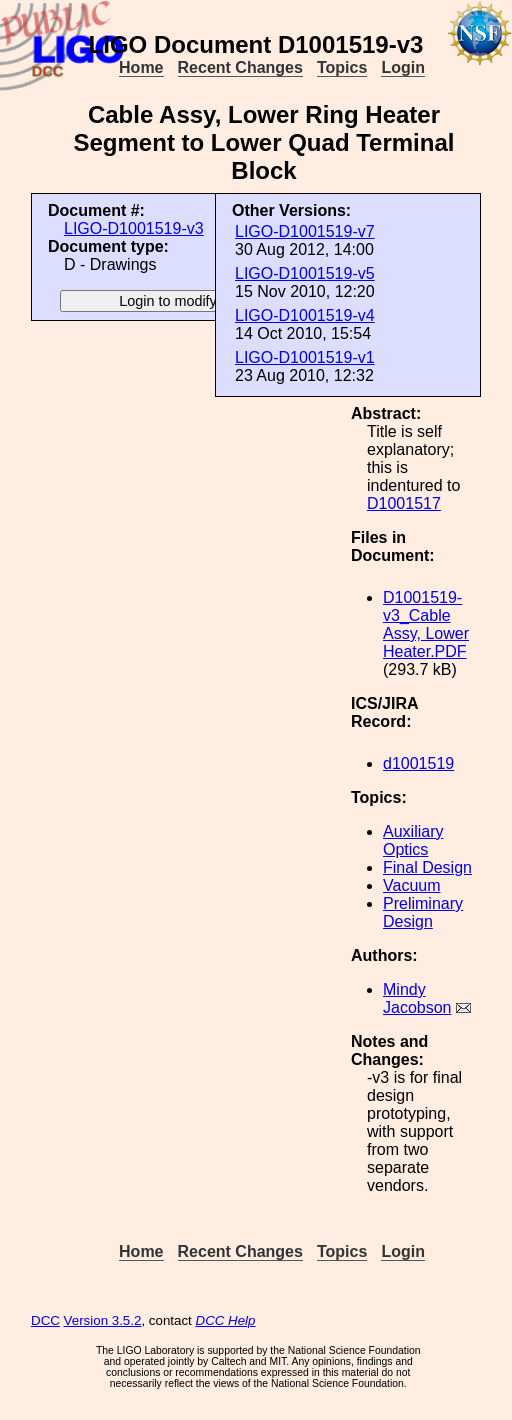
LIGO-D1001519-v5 (305, 273)
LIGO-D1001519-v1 (305, 357)
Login (403, 67)
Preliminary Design (423, 912)
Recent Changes (240, 67)
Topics (342, 67)
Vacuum (412, 885)
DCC (45, 1320)
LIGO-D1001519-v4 (305, 315)
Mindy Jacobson (417, 998)
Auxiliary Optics (413, 840)
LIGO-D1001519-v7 (305, 231)
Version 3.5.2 (103, 1320)
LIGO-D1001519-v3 (134, 228)
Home (141, 67)
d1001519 (418, 763)
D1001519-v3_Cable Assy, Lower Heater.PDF (426, 624)
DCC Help (226, 1320)
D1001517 (404, 503)
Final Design (427, 867)
